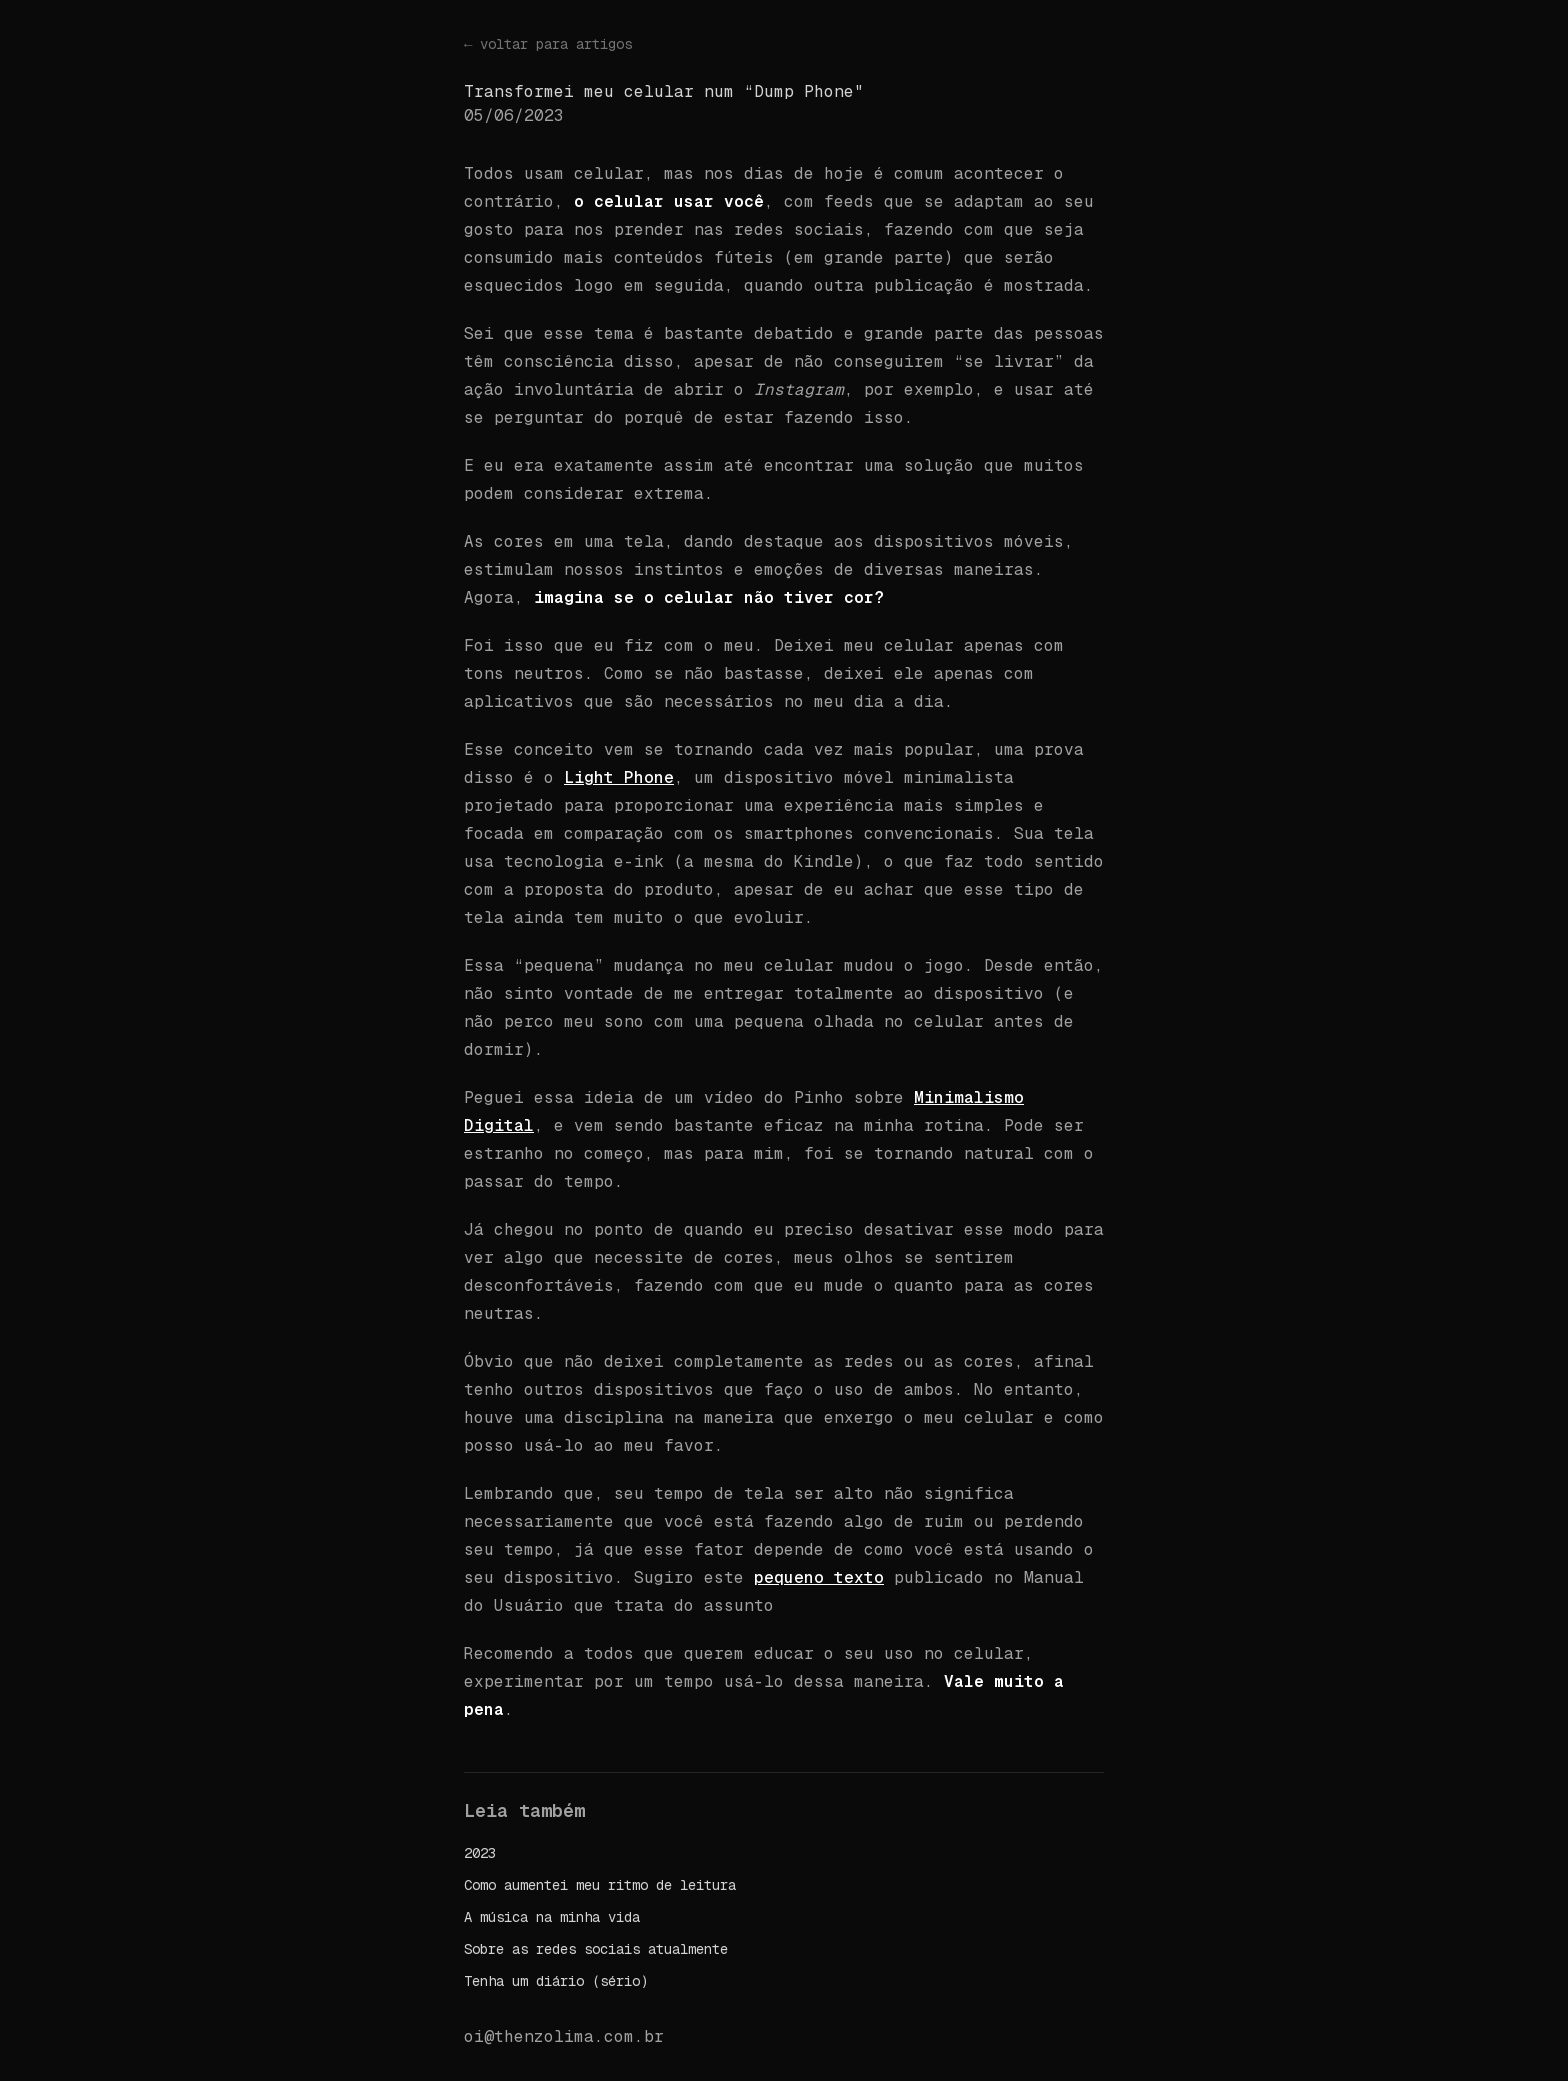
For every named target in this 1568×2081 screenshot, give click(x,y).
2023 (480, 1853)
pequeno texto (819, 1577)
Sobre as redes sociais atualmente (596, 1949)
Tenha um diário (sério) (556, 1981)
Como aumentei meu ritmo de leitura (600, 1885)
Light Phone (619, 777)
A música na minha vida (552, 1917)
